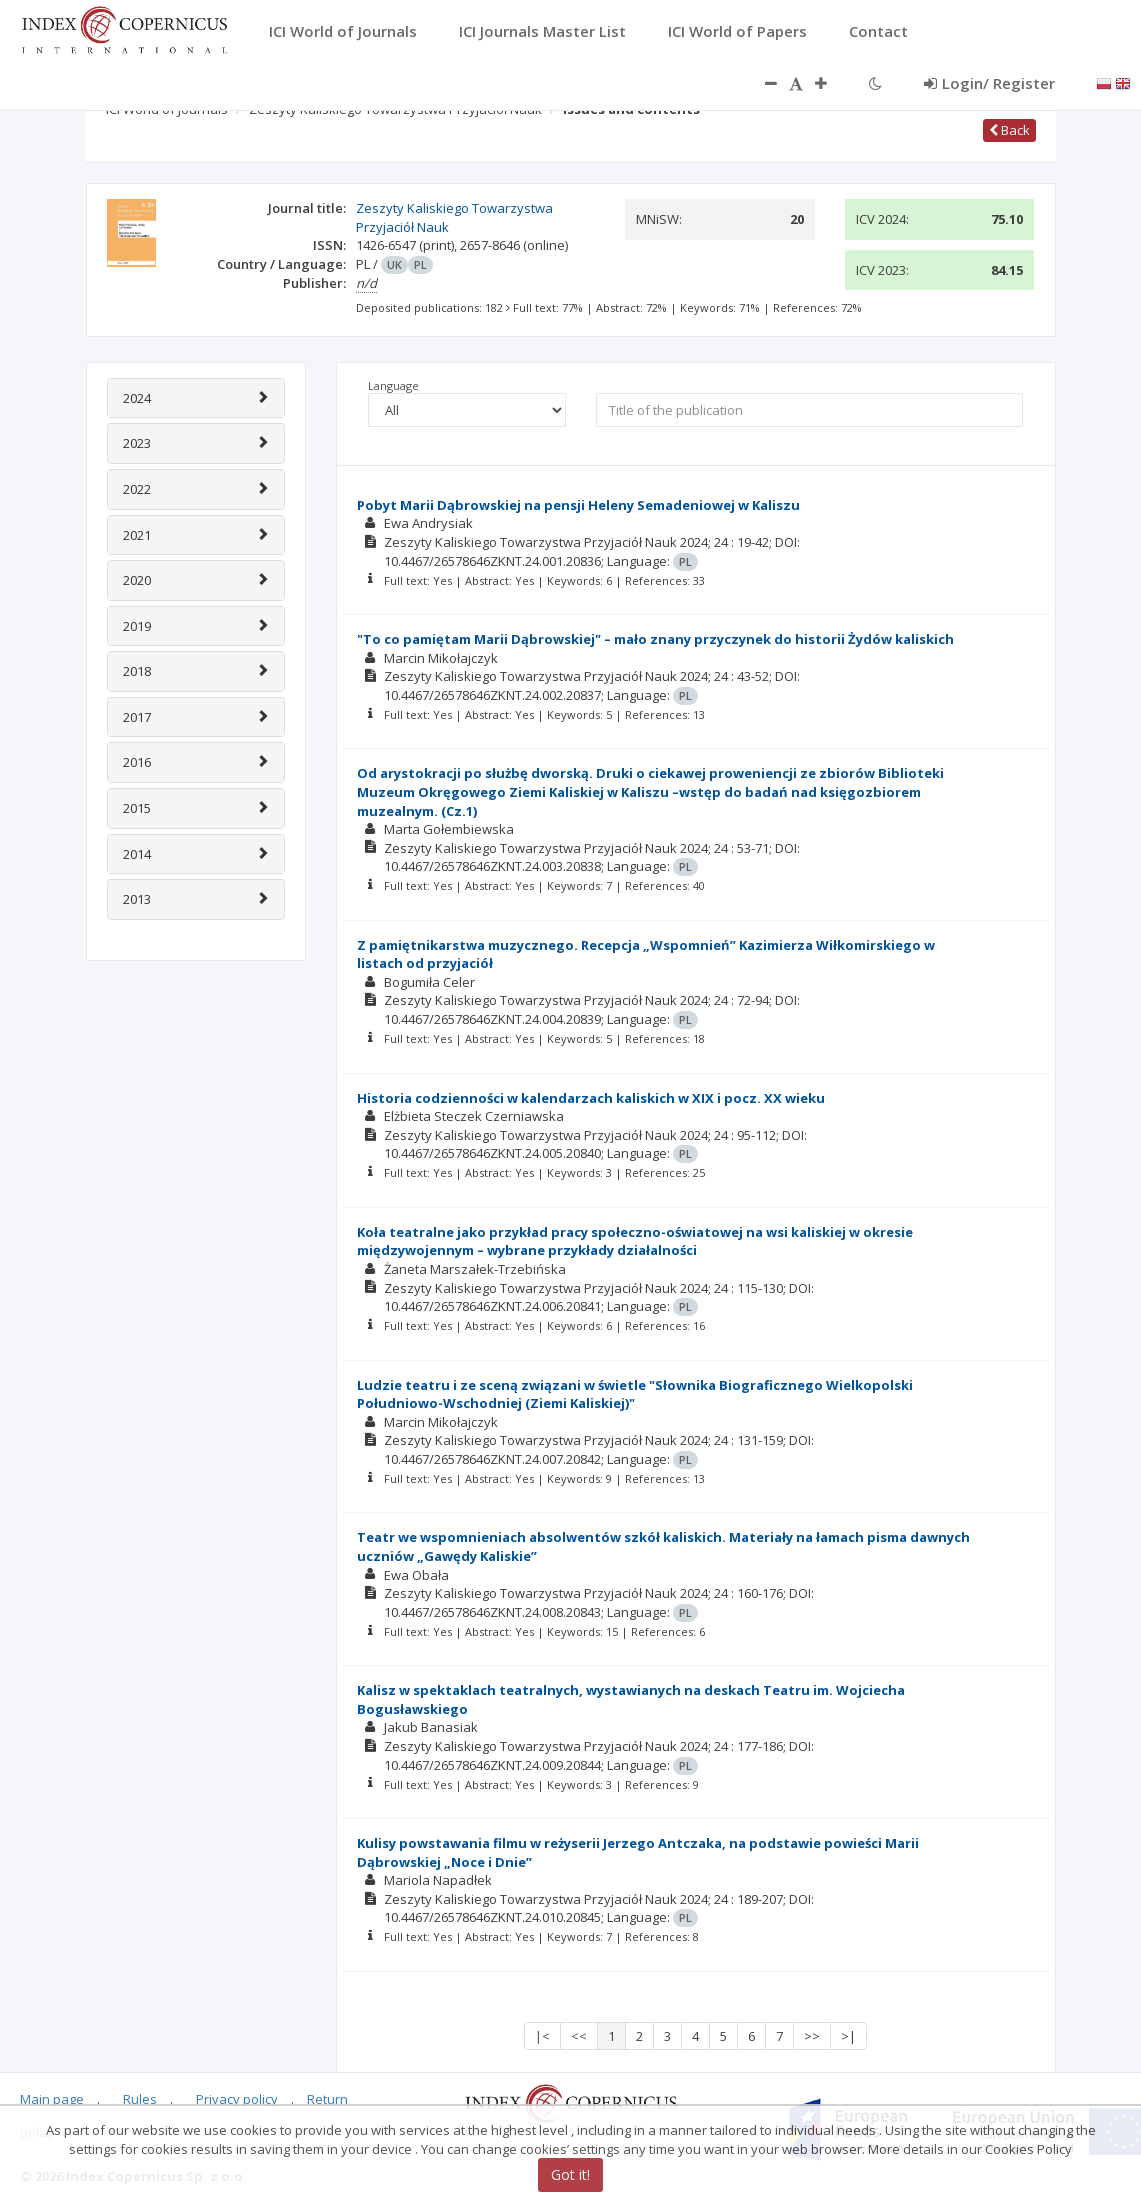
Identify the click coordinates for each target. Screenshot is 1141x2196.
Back (1009, 130)
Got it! (570, 2174)
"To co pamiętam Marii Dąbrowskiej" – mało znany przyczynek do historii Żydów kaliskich (655, 639)
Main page (52, 2099)
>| (848, 2036)
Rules (140, 2099)
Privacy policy (237, 2099)
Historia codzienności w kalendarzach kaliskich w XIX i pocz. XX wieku (591, 1098)
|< (542, 2036)
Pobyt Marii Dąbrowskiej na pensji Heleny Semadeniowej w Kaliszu (578, 505)
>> (812, 2036)
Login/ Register (989, 83)
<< (579, 2036)
